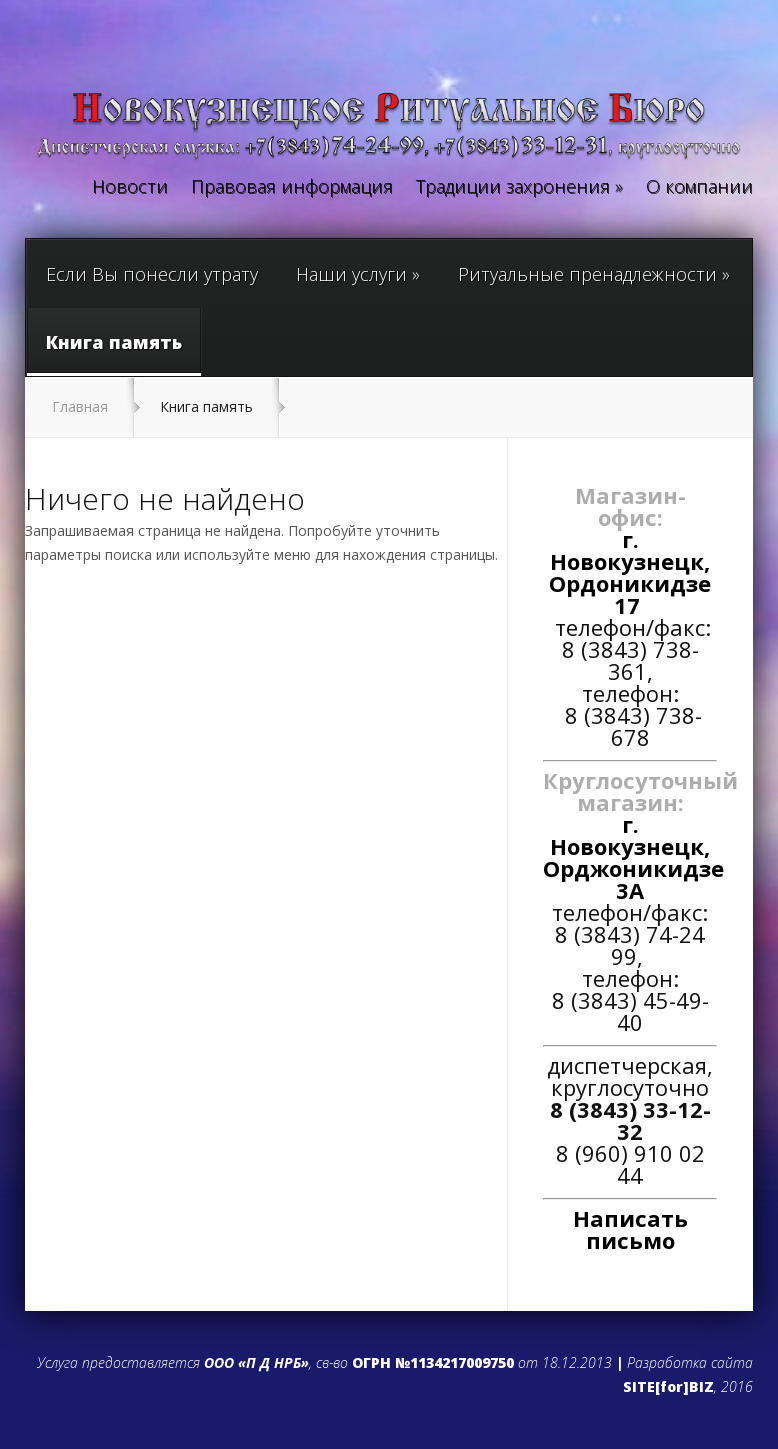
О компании (699, 187)
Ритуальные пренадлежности (594, 274)
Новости (130, 187)
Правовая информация (292, 187)
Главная (80, 406)
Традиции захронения (519, 187)
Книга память (114, 353)
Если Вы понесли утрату (152, 274)
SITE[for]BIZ (668, 1386)
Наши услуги (358, 274)
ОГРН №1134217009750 (433, 1362)
